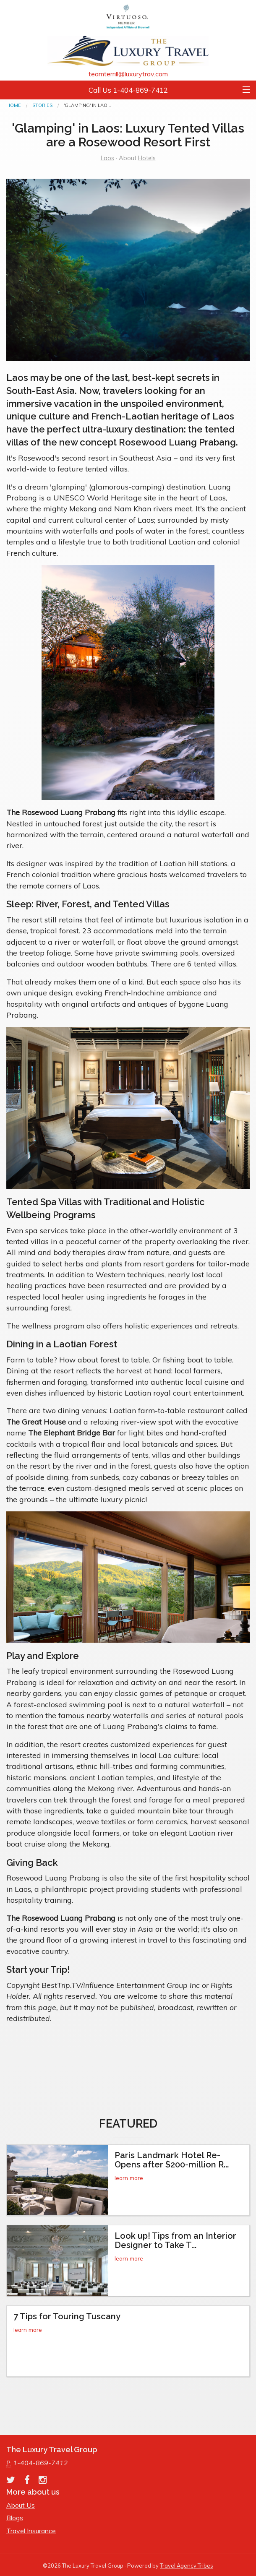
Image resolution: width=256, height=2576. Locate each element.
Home (13, 105)
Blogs (14, 2517)
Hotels (147, 158)
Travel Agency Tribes (186, 2565)
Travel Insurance (31, 2531)
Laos (107, 158)
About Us (20, 2505)
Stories (42, 105)
